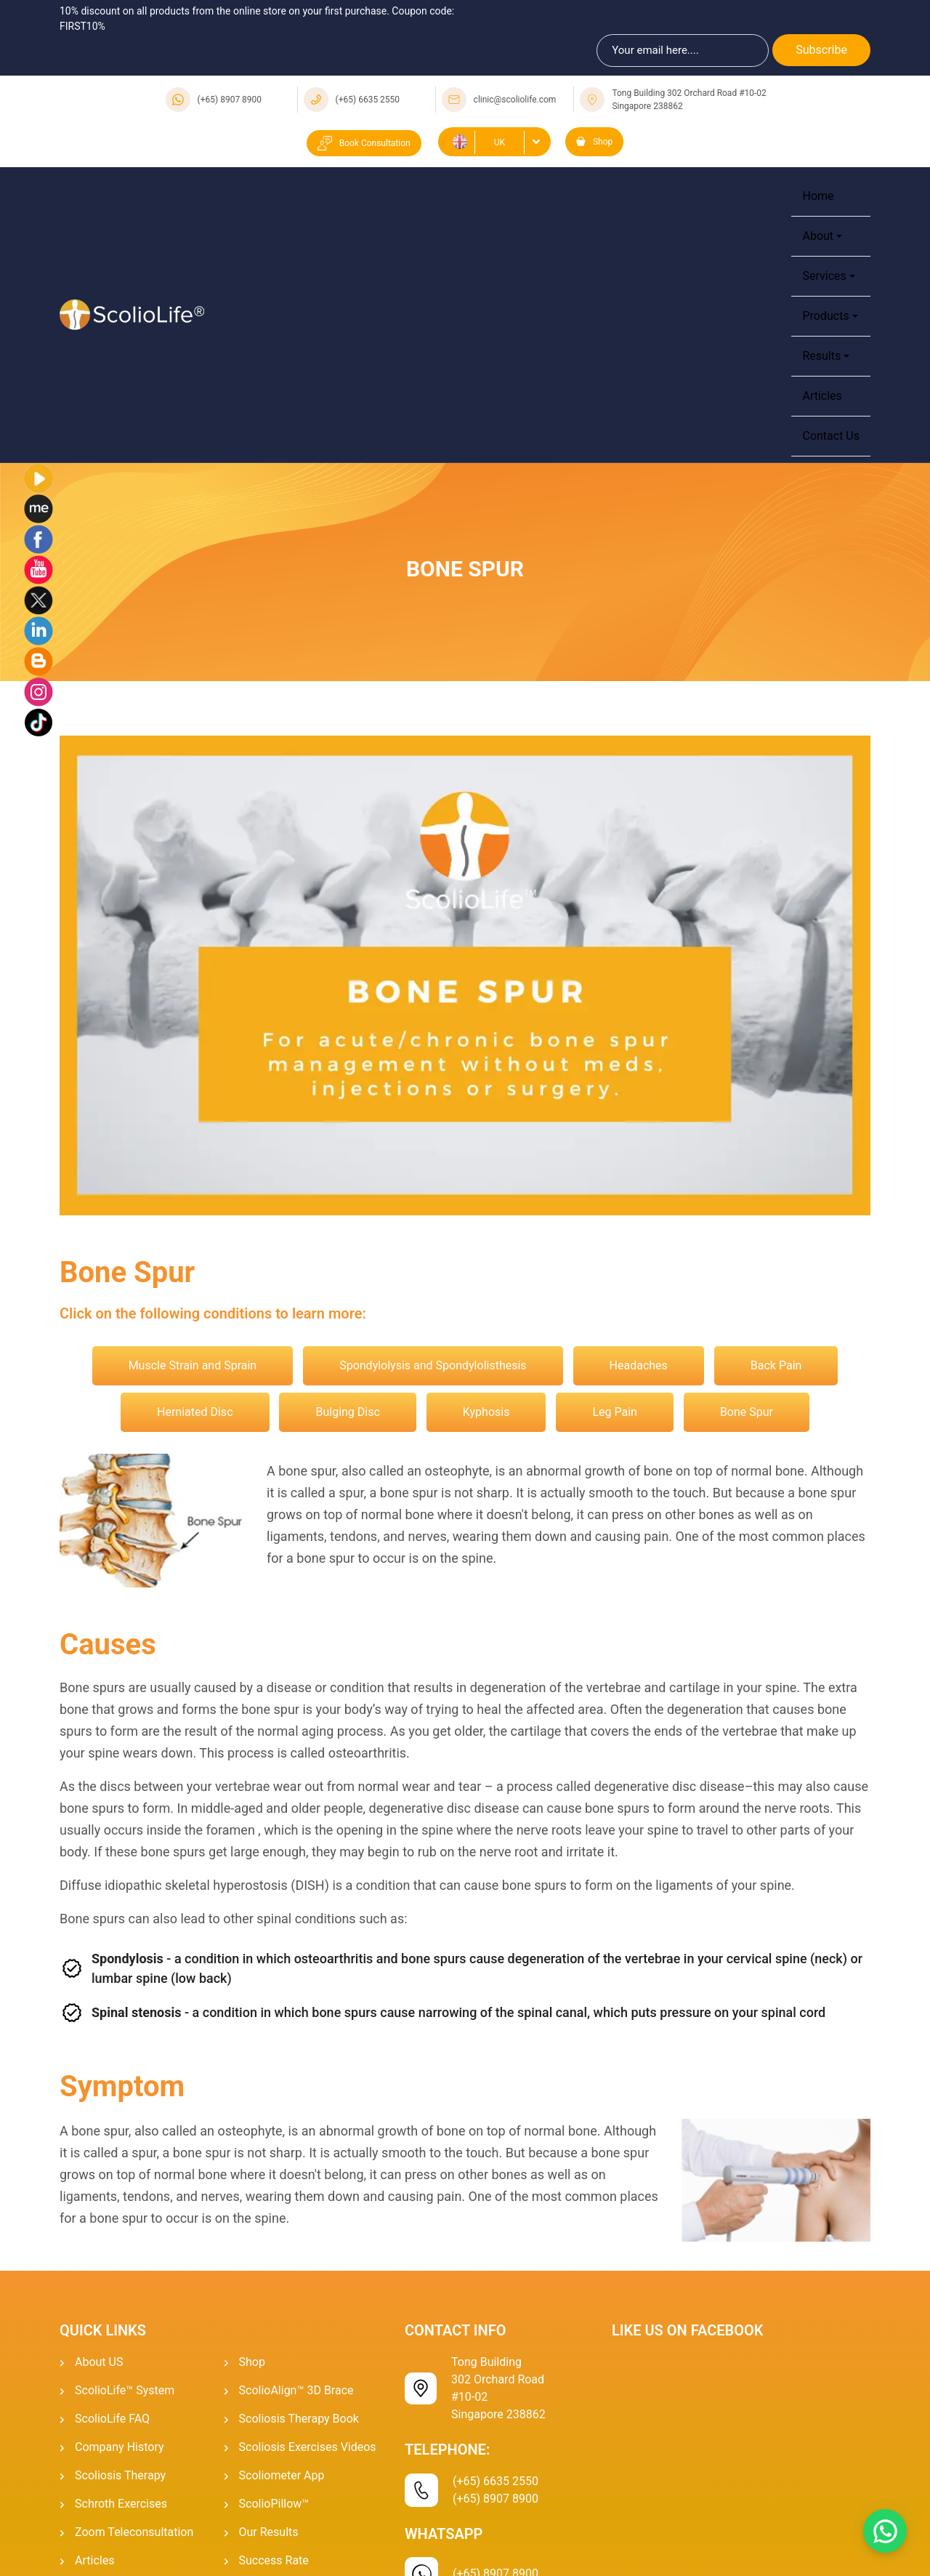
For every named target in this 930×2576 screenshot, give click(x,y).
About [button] (817, 236)
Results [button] (821, 356)
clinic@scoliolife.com (515, 99)
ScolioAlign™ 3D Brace (296, 2390)
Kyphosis (486, 1412)
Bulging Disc (347, 1412)
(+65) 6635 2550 (368, 99)
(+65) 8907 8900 (230, 99)
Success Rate (274, 2560)
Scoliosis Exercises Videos (307, 2447)
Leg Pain (614, 1412)
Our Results (269, 2532)
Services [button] (824, 276)
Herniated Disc (194, 1412)
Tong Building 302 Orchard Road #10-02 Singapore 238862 (689, 99)
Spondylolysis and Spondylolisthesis (432, 1365)
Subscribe (821, 50)
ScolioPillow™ (274, 2504)
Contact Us (831, 436)
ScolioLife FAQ (112, 2419)
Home (817, 196)
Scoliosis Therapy (120, 2475)
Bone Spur (746, 1412)
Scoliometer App (282, 2475)
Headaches (639, 1365)
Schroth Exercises (121, 2504)
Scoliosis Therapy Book (299, 2419)
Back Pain (776, 1365)
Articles (821, 396)
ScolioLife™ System (124, 2390)
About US (99, 2362)
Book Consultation (364, 143)
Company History (119, 2447)
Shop (594, 142)
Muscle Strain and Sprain (193, 1365)
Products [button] (825, 316)
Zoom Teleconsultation (134, 2532)
